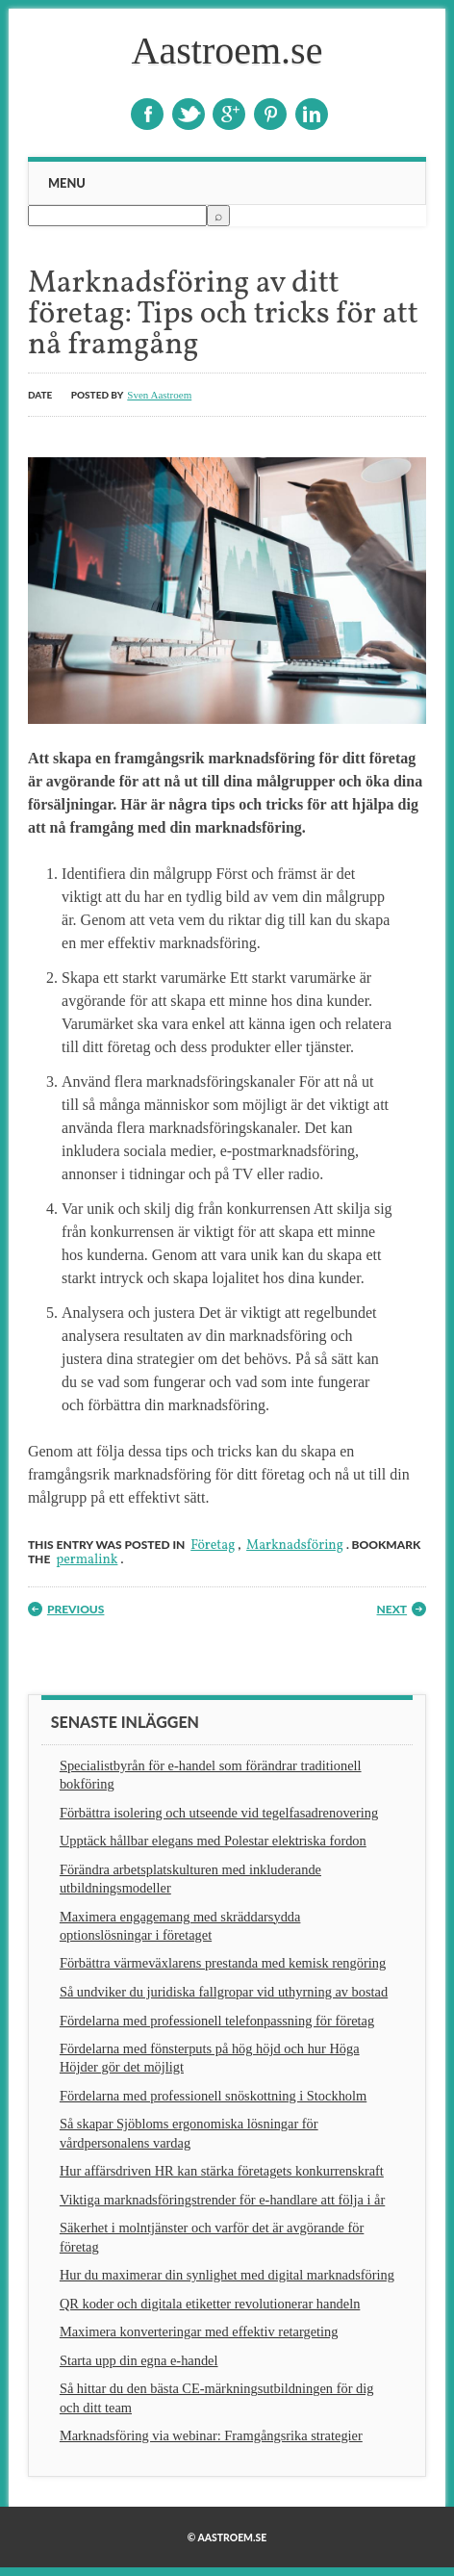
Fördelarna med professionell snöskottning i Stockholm (213, 2095)
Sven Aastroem (159, 394)
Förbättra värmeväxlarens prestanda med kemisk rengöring (223, 1963)
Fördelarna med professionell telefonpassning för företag (217, 2020)
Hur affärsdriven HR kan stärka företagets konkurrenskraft (222, 2170)
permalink (86, 1560)
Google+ (229, 114)
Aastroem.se (227, 50)
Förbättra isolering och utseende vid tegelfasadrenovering (219, 1812)
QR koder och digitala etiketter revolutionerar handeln (210, 2303)
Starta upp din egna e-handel (139, 2360)
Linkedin (311, 114)
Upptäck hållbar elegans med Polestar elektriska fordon (213, 1840)
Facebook (147, 114)
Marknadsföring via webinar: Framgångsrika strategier (211, 2435)
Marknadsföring (294, 1545)
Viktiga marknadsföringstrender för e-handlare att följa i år (222, 2199)
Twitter (188, 114)
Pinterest (270, 114)
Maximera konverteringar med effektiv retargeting (199, 2331)
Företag (212, 1545)
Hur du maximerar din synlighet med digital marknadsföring (227, 2274)
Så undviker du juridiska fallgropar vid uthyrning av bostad (224, 1991)
